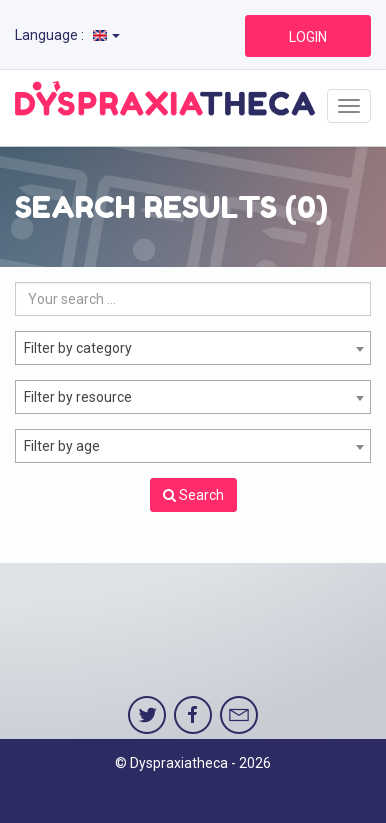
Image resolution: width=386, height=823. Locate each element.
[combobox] (193, 348)
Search (193, 495)
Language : (67, 35)
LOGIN (308, 37)
